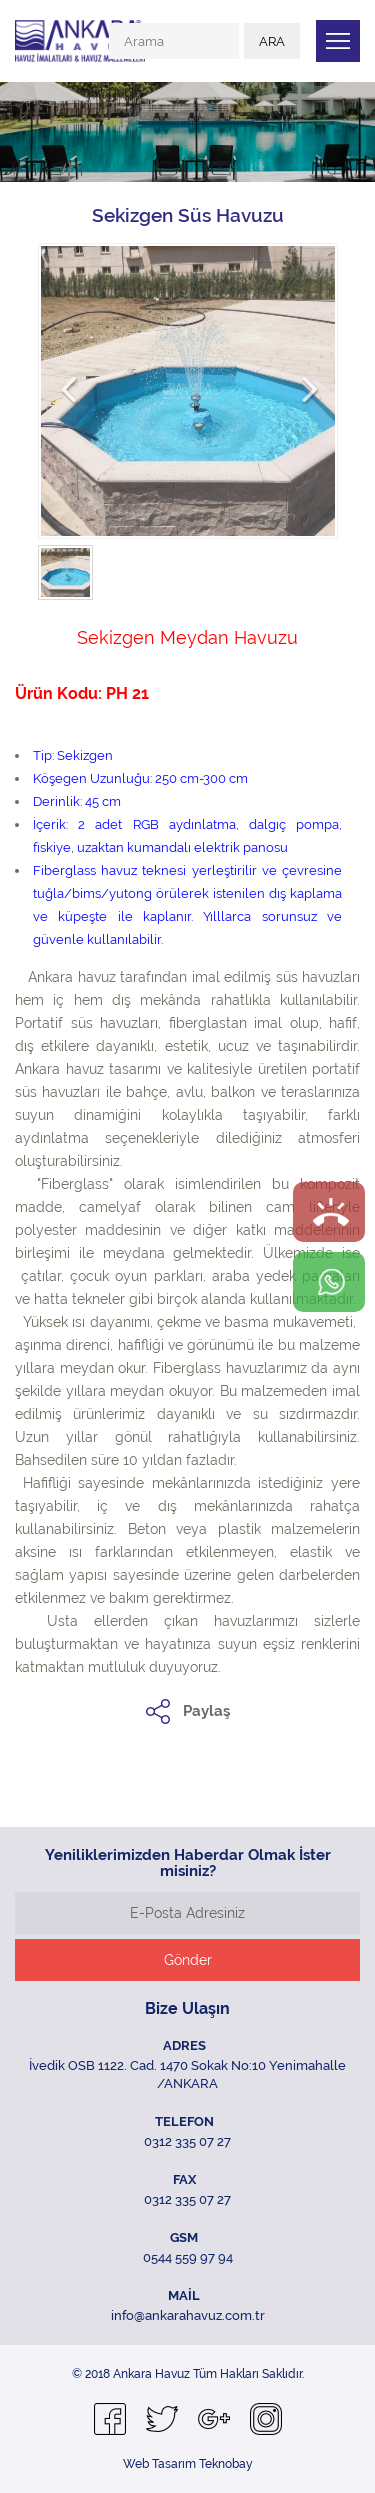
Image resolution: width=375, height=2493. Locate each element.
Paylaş (206, 1711)
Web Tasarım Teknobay (188, 2464)
